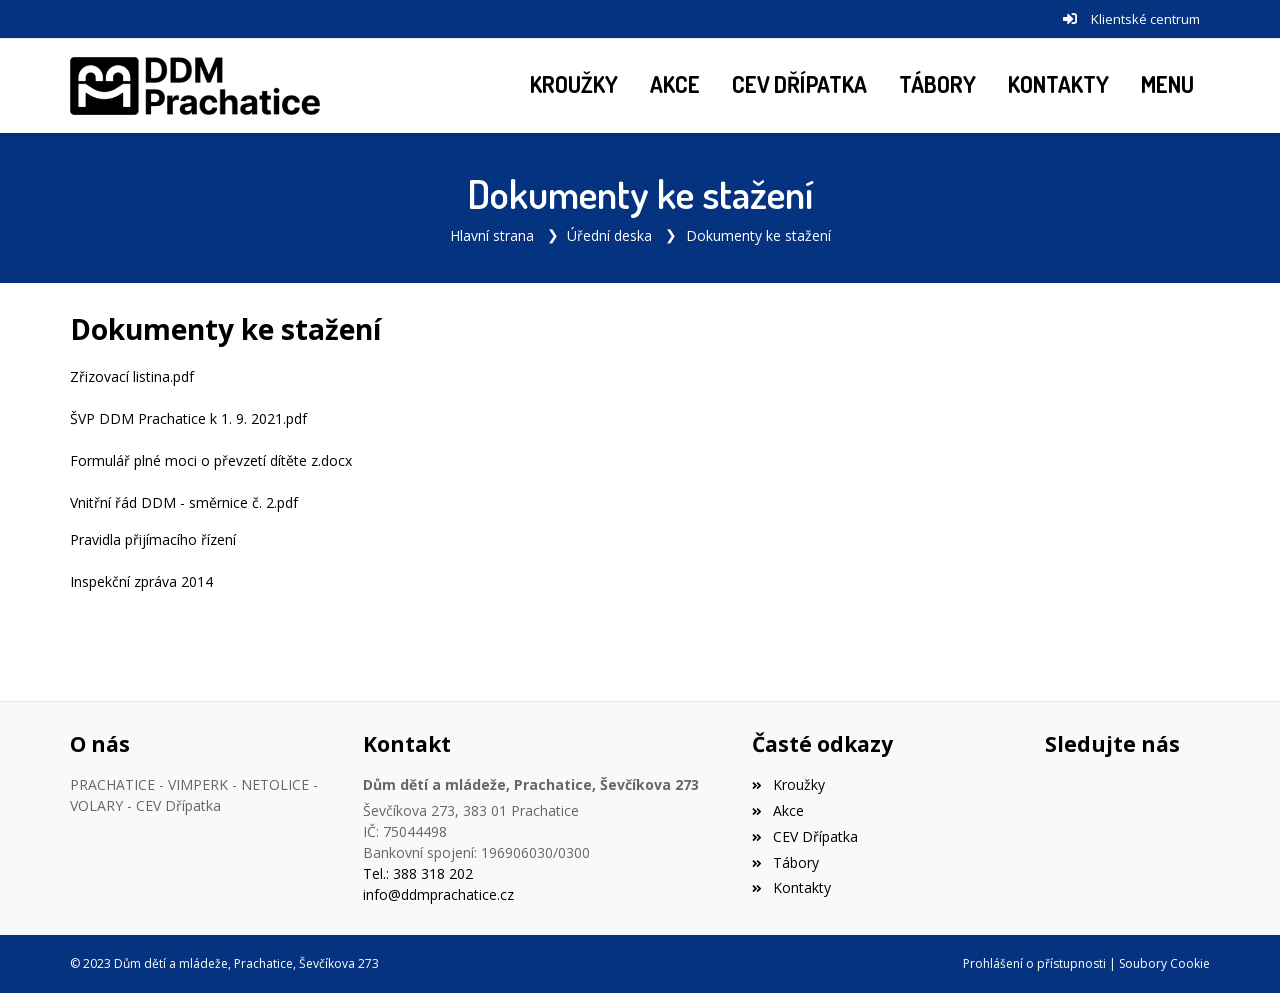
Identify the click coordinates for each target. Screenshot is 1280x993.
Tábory (785, 862)
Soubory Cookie (1164, 963)
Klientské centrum (1145, 19)
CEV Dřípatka (804, 836)
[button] (1167, 86)
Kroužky (788, 784)
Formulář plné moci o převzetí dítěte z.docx (211, 460)
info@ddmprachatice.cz (438, 894)
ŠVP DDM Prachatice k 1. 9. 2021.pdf (188, 418)
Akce (777, 810)
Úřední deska (609, 235)
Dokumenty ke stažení (758, 235)
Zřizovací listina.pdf (132, 376)
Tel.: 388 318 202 (418, 873)
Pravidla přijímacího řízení (153, 539)
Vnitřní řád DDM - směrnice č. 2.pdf (184, 502)
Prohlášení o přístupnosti (1034, 963)
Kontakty (791, 887)
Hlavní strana (492, 235)
